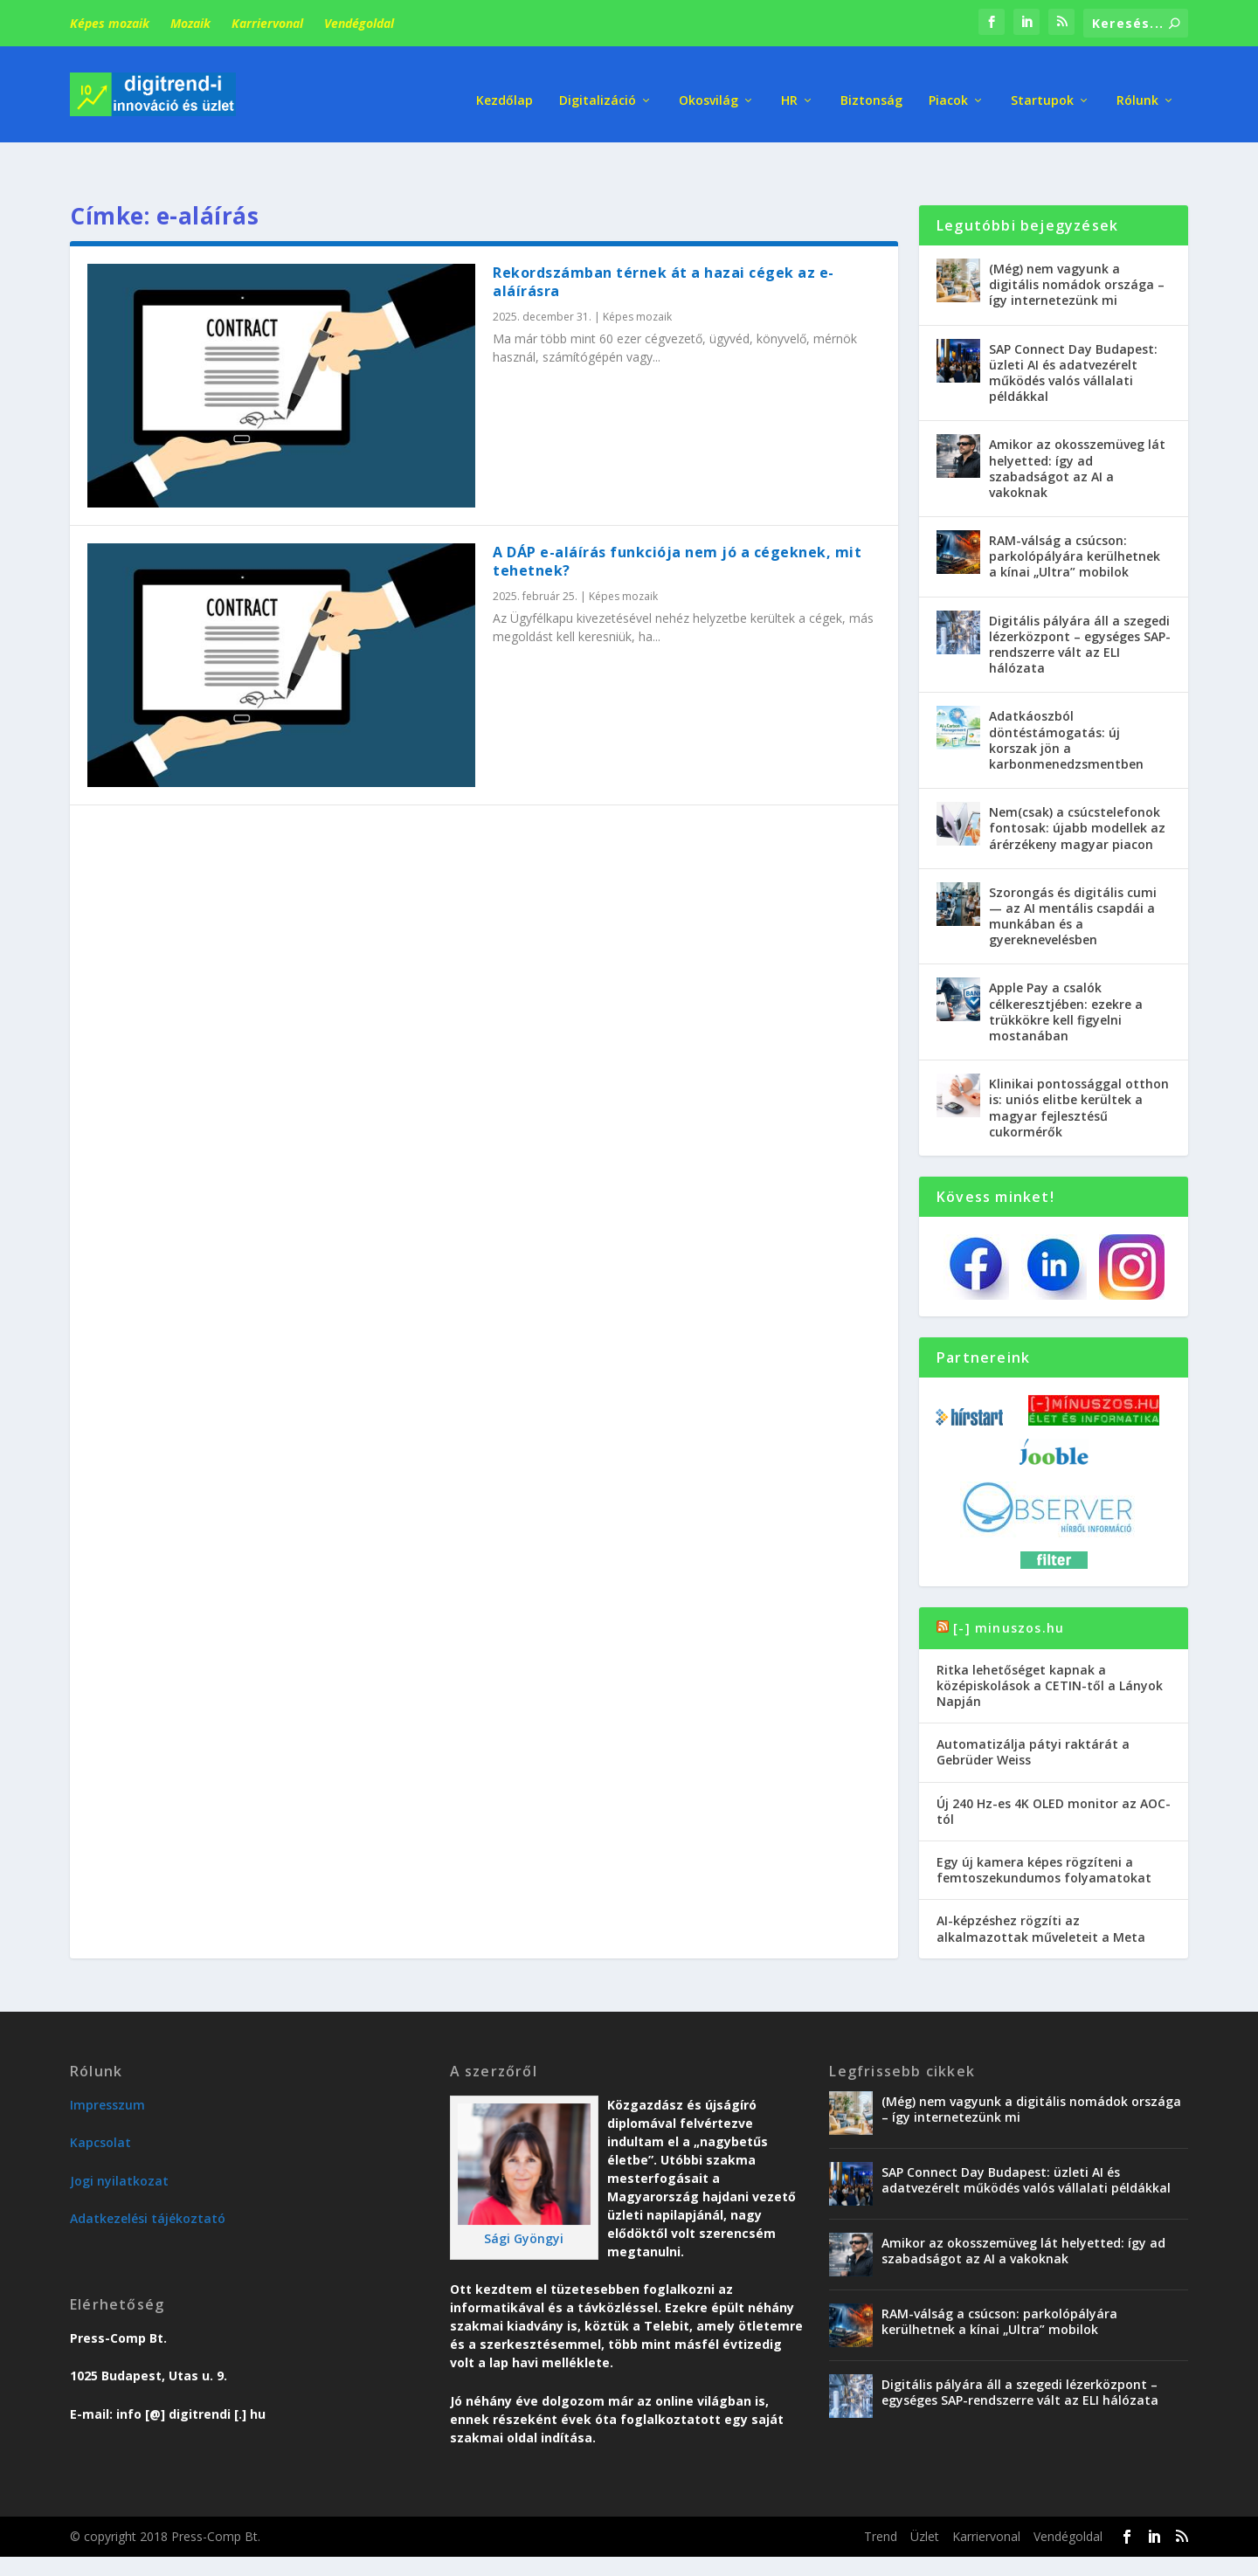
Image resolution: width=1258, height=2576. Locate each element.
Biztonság (871, 86)
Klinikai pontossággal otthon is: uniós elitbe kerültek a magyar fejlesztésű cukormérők (1079, 1065)
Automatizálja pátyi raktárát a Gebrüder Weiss (1033, 1710)
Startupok (1042, 86)
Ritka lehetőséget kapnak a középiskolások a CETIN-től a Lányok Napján (1050, 1643)
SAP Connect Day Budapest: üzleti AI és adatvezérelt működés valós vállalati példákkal (1073, 331)
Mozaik (190, 23)
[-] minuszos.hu (1008, 1585)
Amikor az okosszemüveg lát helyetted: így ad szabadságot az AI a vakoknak (1077, 426)
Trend (880, 2494)
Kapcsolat (100, 2100)
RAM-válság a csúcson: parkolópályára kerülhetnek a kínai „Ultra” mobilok (1074, 514)
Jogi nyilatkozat (119, 2139)
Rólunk (1137, 86)
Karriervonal (267, 23)
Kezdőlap (504, 86)
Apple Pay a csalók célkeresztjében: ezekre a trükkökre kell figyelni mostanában (1066, 969)
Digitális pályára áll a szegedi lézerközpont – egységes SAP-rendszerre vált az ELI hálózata (1080, 602)
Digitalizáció (597, 86)
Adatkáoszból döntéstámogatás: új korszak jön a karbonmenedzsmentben (1066, 698)
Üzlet (924, 2494)
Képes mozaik (109, 23)
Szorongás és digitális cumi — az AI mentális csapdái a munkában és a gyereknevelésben (1073, 874)
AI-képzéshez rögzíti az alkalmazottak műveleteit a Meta (1041, 1886)
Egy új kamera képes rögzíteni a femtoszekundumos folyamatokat (1044, 1828)
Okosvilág (708, 86)
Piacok (948, 86)
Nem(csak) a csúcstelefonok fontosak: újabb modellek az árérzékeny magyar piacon (1077, 786)
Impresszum (107, 2063)
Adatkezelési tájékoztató (147, 2176)
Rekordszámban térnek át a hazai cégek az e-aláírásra (663, 240)
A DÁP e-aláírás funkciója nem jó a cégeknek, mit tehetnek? (677, 519)
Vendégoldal (359, 23)
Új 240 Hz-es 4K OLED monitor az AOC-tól (1054, 1769)
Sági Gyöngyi (523, 2196)
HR (789, 86)
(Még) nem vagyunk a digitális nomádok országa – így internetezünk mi (1077, 242)
